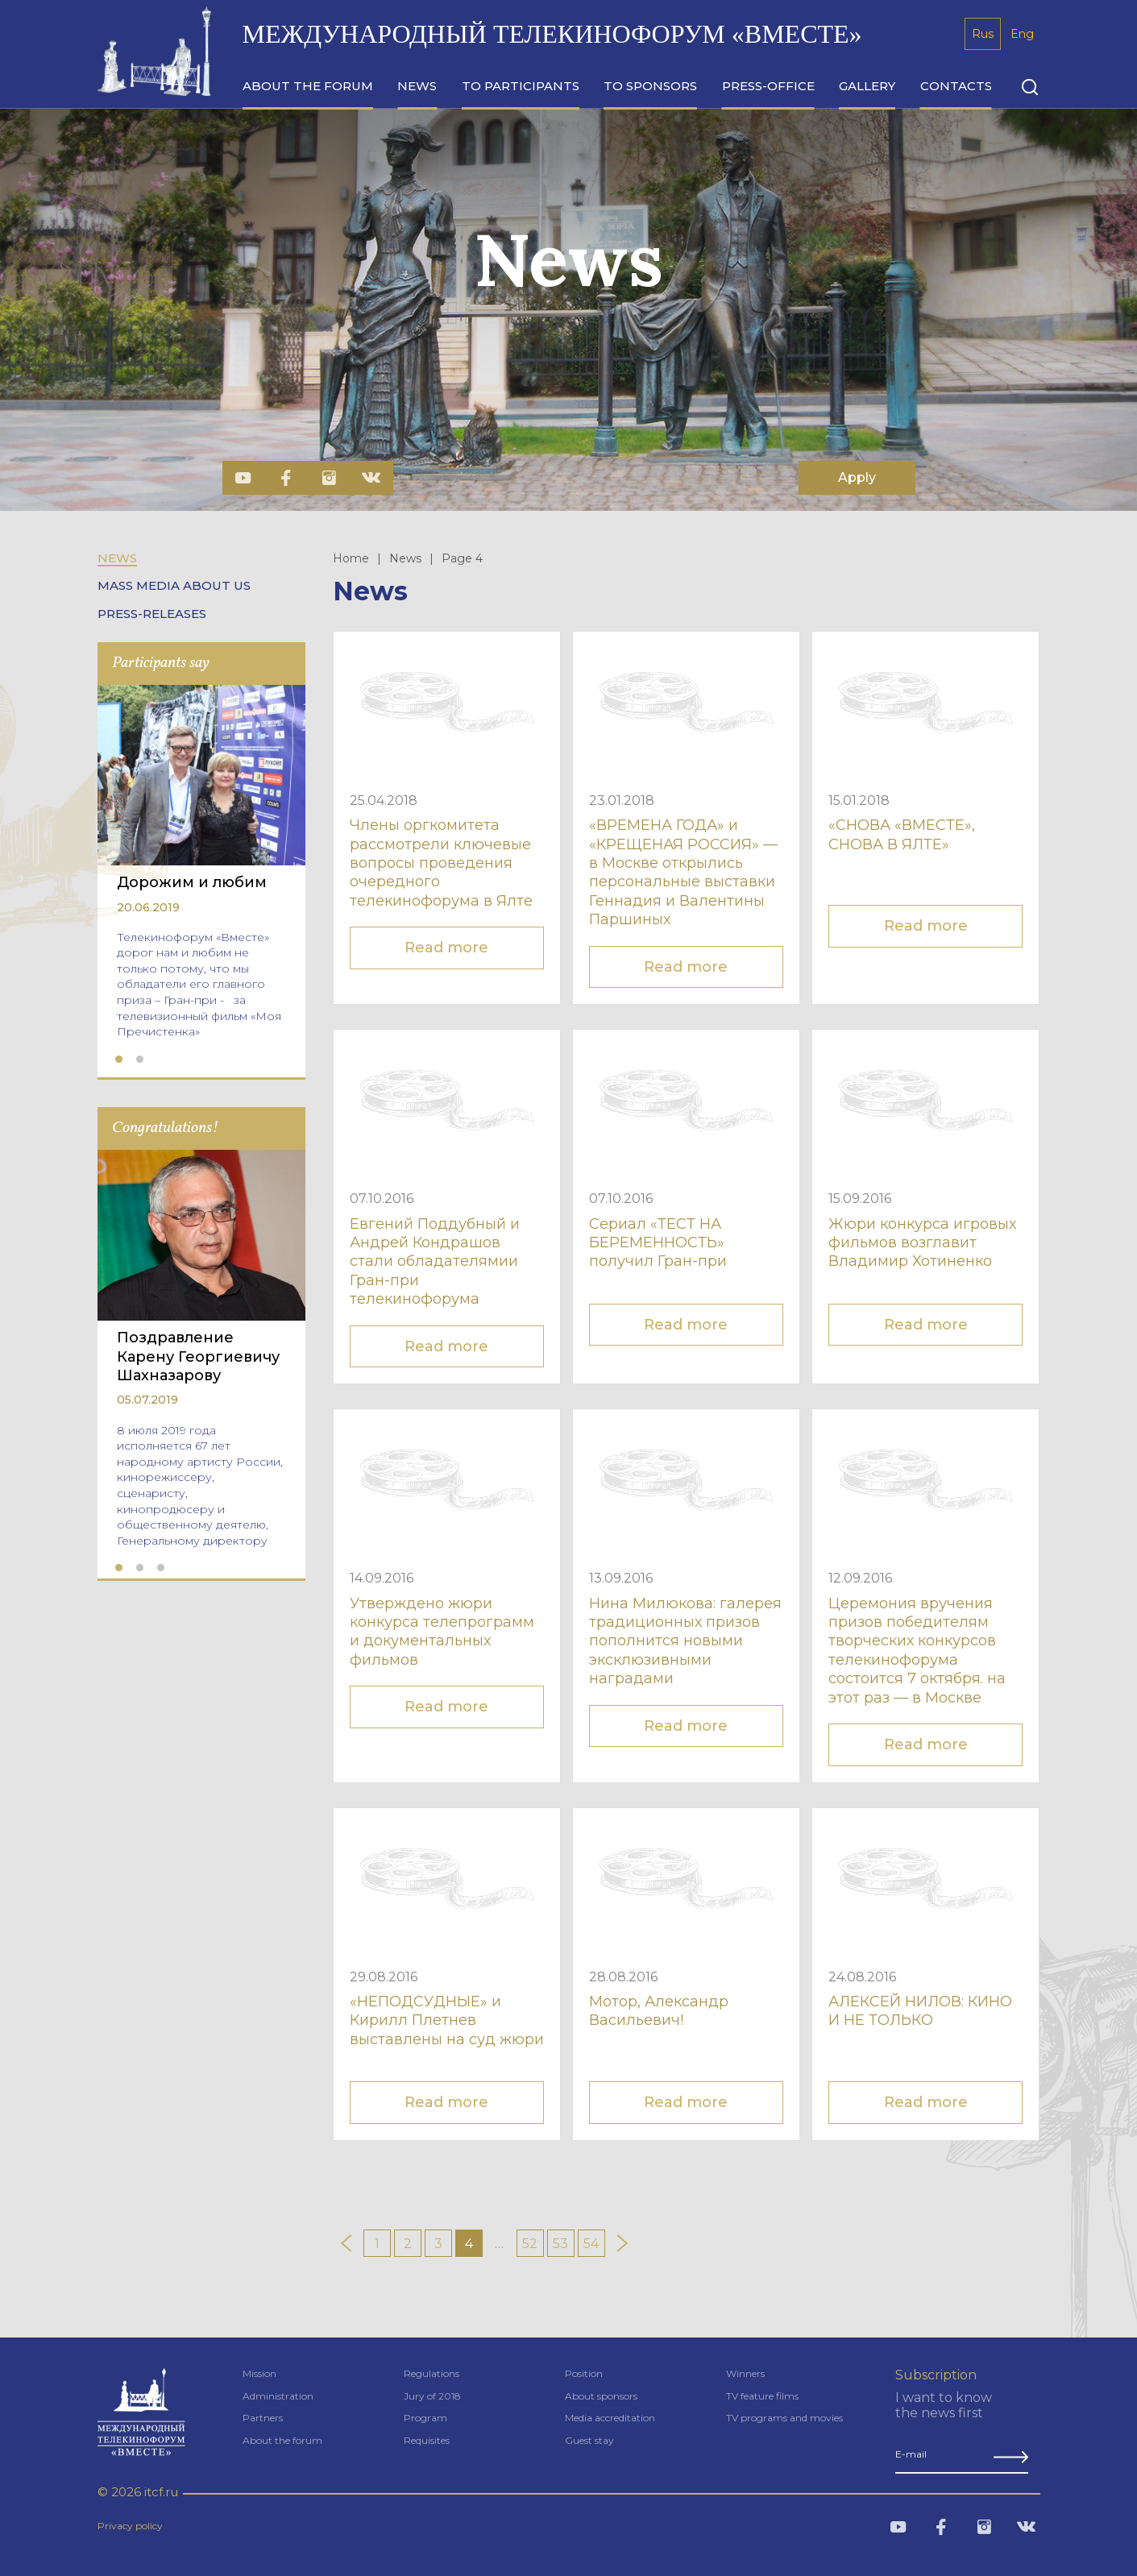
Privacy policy (130, 2526)
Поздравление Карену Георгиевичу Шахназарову (198, 1356)
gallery (867, 85)
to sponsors (650, 85)
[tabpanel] (201, 866)
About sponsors (601, 2396)
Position (584, 2373)
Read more (446, 947)
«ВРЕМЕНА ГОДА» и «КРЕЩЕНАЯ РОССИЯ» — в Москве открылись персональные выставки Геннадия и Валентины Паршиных (683, 872)
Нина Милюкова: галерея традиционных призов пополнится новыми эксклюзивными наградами (685, 1641)
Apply (857, 477)
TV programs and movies (784, 2418)
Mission (259, 2373)
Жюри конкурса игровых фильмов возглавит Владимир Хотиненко (922, 1243)
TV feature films (762, 2396)
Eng (1022, 34)
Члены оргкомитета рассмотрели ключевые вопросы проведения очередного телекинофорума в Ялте (441, 863)
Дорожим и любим (192, 882)
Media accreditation (610, 2418)
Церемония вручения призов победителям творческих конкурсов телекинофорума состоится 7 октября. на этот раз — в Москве (917, 1651)
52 (529, 2243)
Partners (263, 2418)
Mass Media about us (174, 586)
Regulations (431, 2373)
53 (560, 2243)
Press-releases (152, 614)
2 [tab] (140, 1060)
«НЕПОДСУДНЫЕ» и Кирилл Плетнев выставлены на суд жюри (447, 2020)
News (117, 558)
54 (591, 2243)
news (417, 85)
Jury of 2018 (432, 2396)
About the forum (282, 2440)
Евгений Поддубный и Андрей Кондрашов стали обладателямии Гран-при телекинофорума (435, 1262)
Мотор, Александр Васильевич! (658, 2011)
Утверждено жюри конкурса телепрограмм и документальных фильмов (442, 1632)
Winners (745, 2373)
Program (425, 2418)
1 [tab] (119, 1060)
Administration (278, 2396)
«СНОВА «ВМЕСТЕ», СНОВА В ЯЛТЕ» (901, 834)
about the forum (308, 85)
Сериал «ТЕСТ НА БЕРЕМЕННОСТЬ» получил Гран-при (658, 1243)
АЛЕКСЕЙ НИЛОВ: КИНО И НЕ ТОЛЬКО (920, 2011)
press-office (768, 85)
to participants (520, 85)
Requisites (427, 2440)
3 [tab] (161, 1568)
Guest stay (589, 2440)
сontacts (956, 85)
